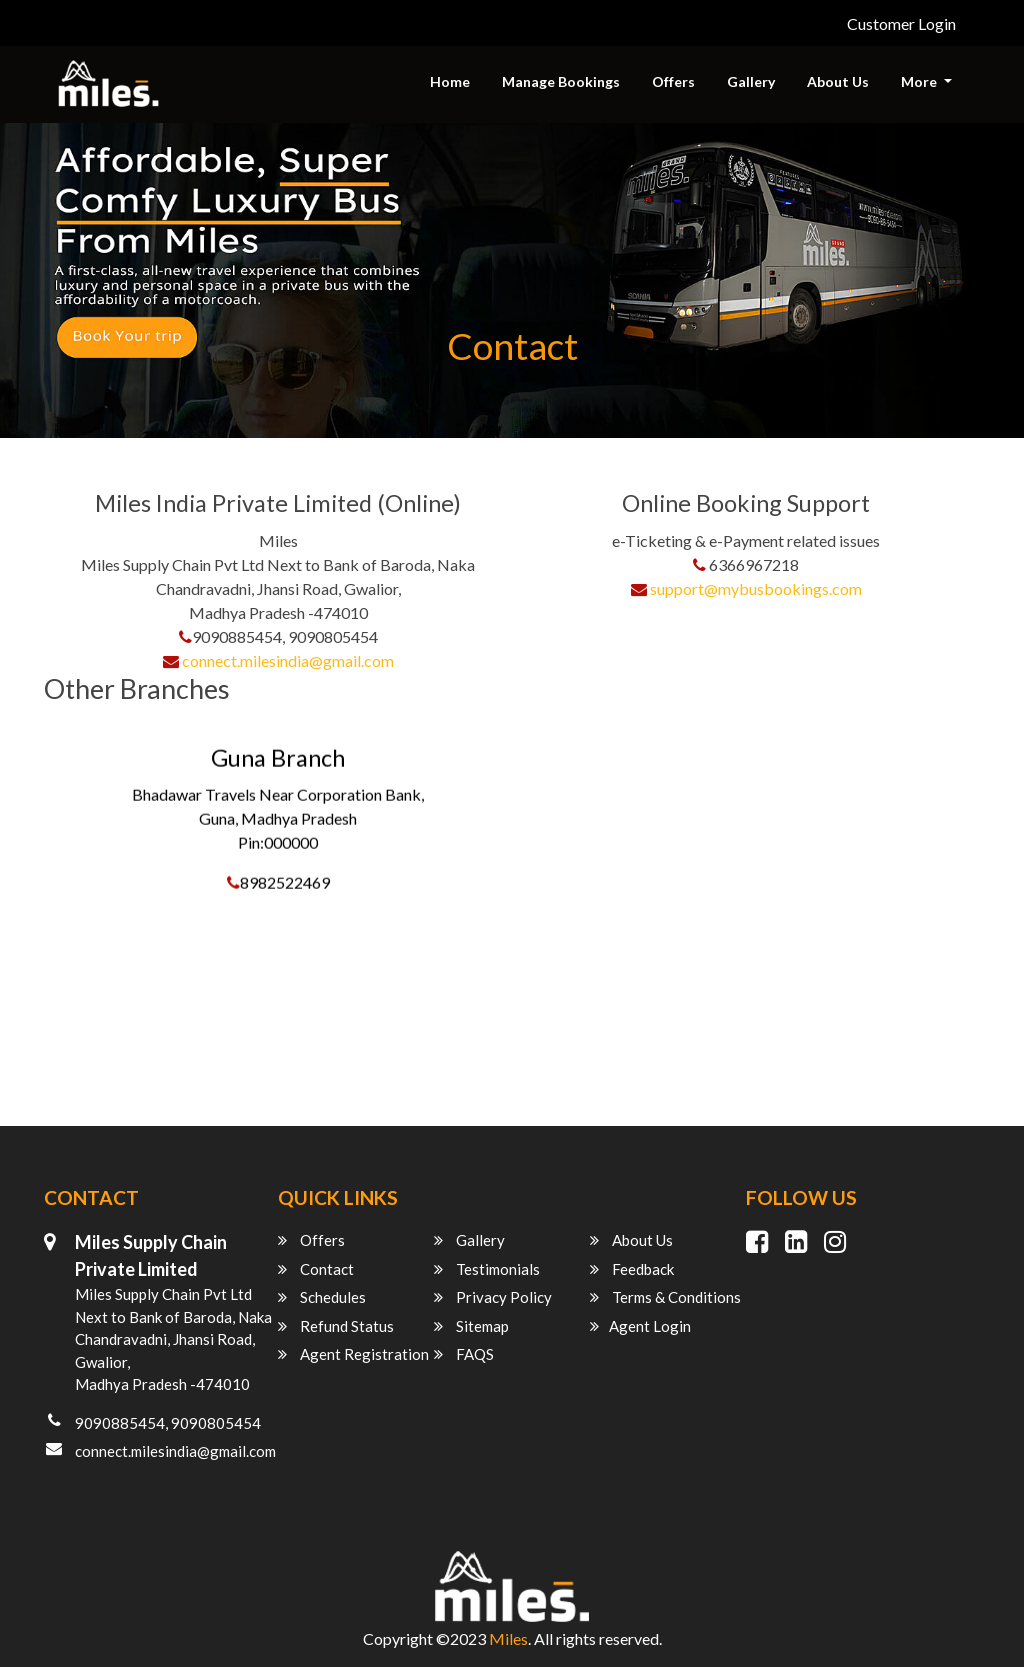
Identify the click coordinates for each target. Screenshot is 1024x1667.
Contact (316, 1269)
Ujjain (70, 1013)
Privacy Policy (493, 1297)
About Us (838, 81)
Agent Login (640, 1326)
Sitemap (471, 1326)
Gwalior (78, 923)
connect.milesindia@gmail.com (288, 660)
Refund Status (336, 1326)
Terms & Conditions (665, 1297)
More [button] (920, 81)
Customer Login (901, 23)
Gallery (751, 81)
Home (450, 81)
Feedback (632, 1269)
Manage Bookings (561, 81)
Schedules (322, 1297)
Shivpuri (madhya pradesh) (140, 983)
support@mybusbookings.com (756, 588)
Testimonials (487, 1269)
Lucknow (81, 1103)
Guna (68, 741)
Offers (673, 81)
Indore (73, 953)
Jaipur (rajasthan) (109, 1043)
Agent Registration (353, 1354)
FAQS (464, 1354)
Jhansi (71, 1073)
